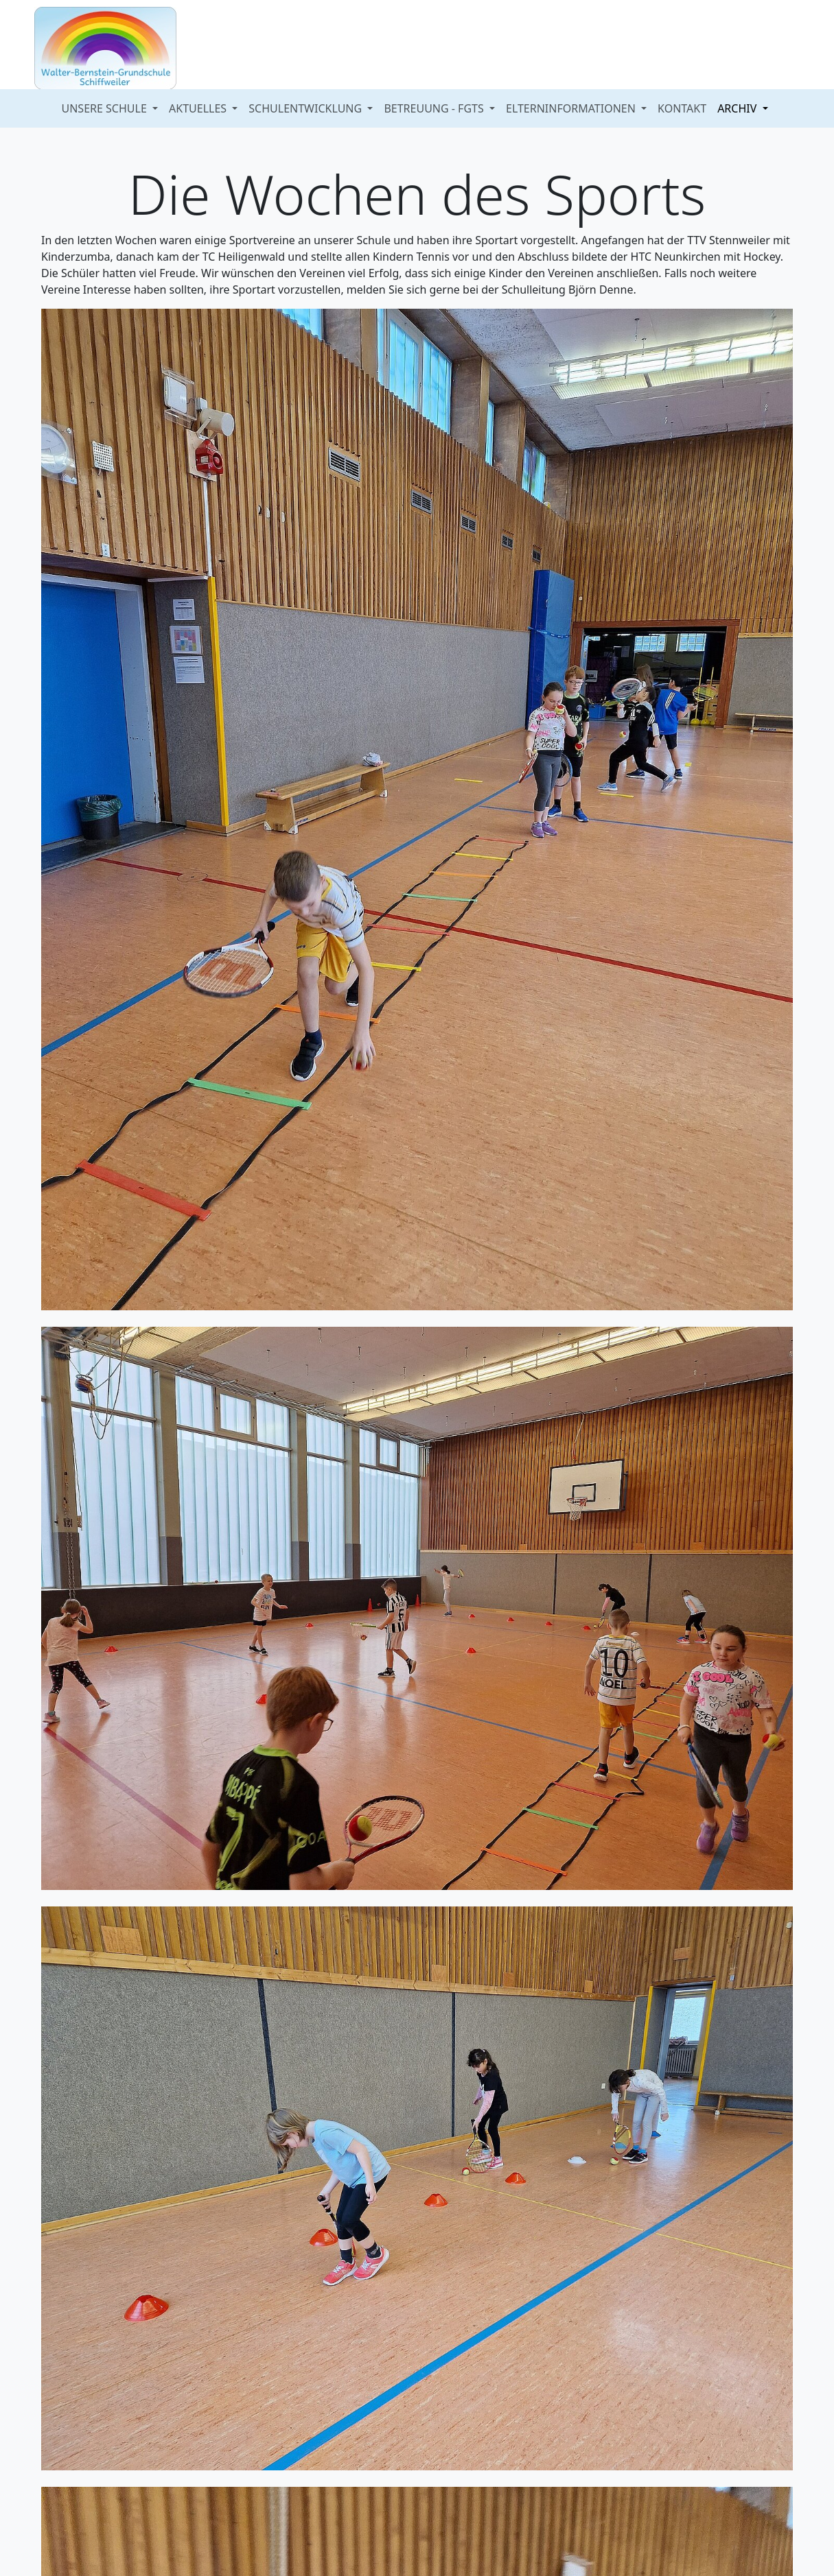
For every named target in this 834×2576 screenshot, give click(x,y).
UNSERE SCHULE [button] (106, 108)
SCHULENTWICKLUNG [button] (306, 108)
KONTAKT (682, 108)
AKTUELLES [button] (199, 108)
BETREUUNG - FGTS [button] (435, 108)
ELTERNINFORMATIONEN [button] (572, 108)
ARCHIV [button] (738, 108)
